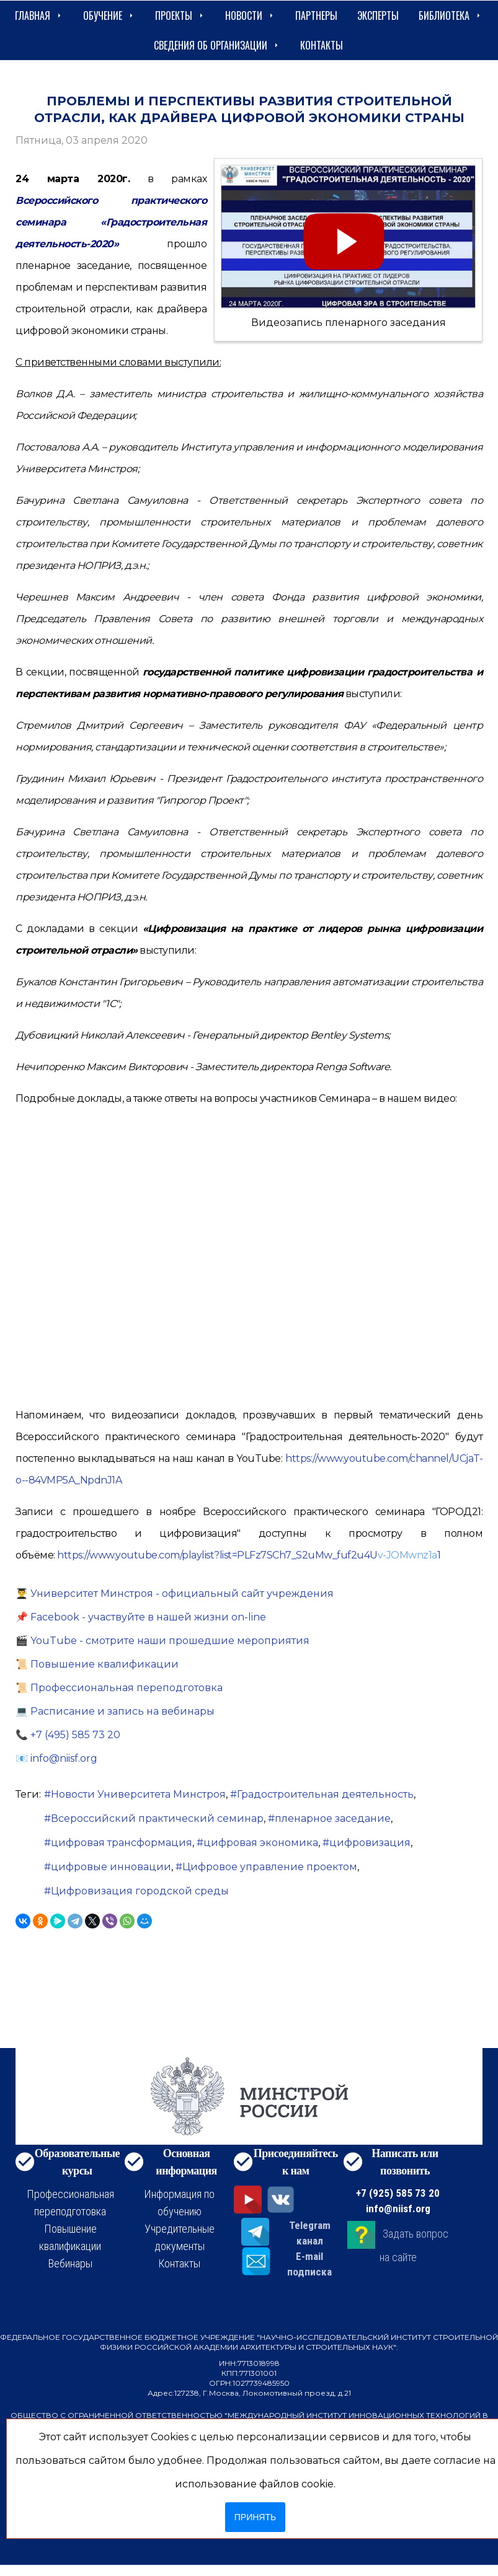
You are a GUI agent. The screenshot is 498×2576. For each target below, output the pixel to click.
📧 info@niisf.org (56, 1758)
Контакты (321, 45)
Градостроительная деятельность (325, 1794)
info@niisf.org (398, 2208)
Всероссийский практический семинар (157, 1818)
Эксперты (378, 15)
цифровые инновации (111, 1867)
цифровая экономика (260, 1842)
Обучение (109, 15)
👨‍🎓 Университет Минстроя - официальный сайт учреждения (175, 1593)
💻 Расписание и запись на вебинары (115, 1711)
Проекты (180, 15)
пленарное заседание (333, 1818)
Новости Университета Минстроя (138, 1794)
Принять (255, 2517)
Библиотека (450, 15)
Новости (250, 15)
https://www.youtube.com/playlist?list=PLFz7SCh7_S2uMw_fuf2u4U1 (248, 1555)
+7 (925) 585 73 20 (398, 2193)
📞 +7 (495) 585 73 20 (68, 1735)
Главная (39, 15)
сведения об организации (217, 45)
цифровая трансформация (121, 1842)
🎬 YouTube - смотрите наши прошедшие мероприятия (162, 1640)
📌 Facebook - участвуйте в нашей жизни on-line (141, 1617)
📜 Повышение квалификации (97, 1664)
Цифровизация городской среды (140, 1891)
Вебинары (70, 2263)
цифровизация (370, 1842)
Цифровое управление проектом (269, 1867)
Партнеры (316, 15)
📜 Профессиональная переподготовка (119, 1688)
